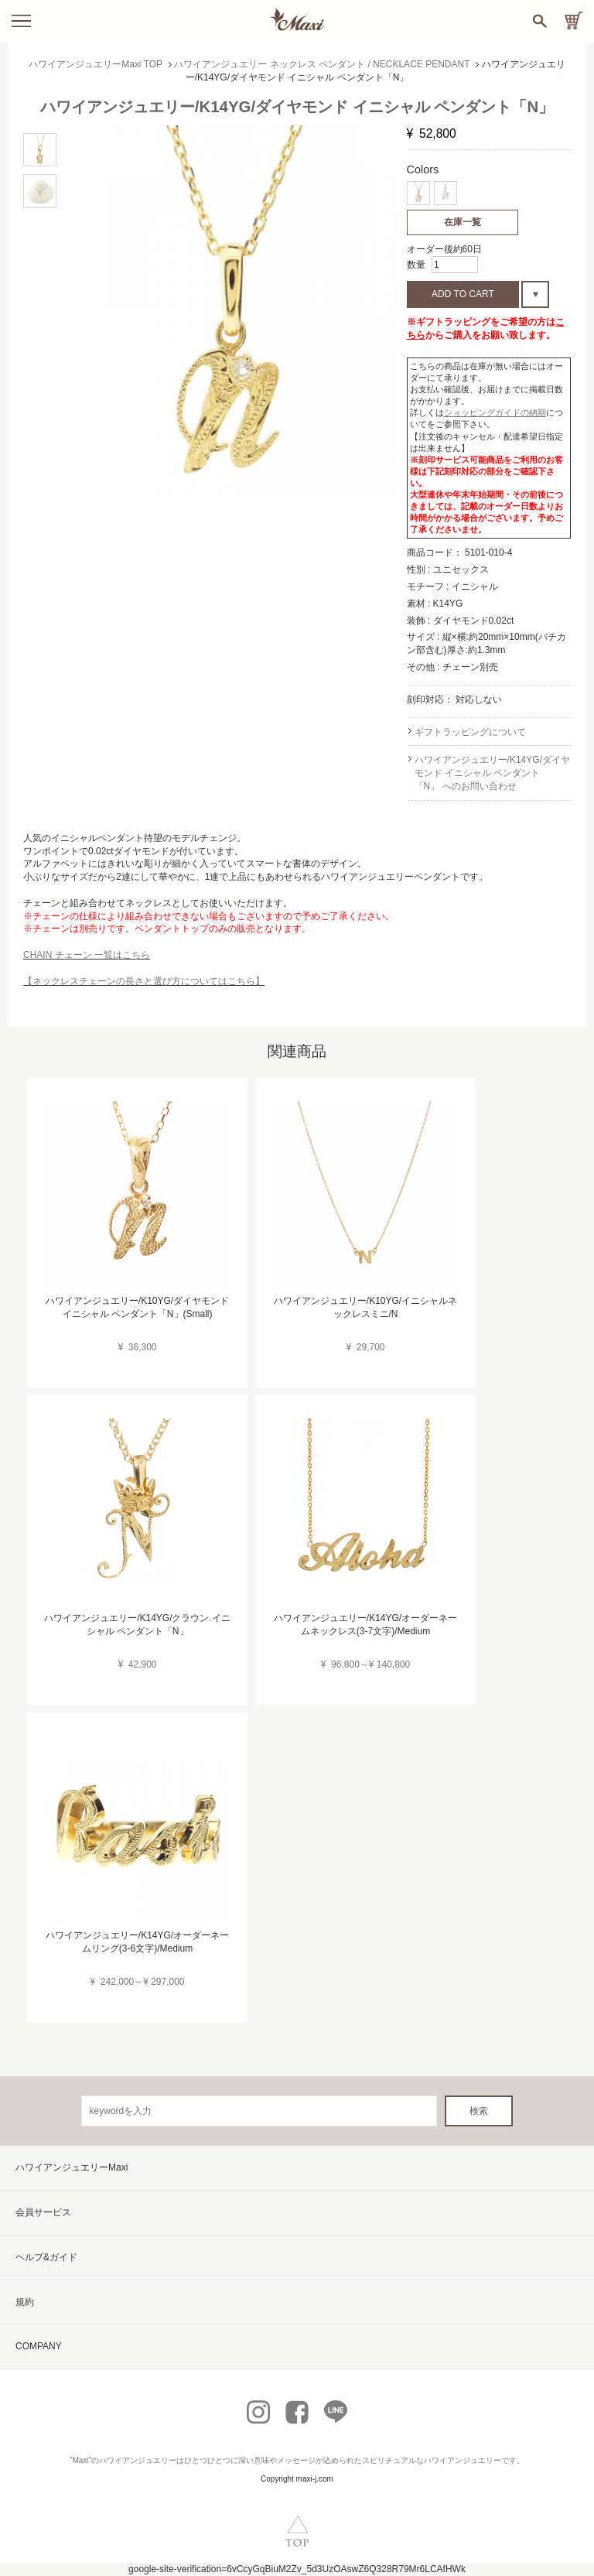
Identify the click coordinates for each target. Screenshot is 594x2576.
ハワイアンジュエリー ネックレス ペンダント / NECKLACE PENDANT (321, 64)
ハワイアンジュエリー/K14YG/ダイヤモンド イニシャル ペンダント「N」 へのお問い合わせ (492, 773)
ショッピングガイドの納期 (495, 412)
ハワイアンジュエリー (137, 2460)
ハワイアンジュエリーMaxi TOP (95, 64)
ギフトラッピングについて (470, 732)
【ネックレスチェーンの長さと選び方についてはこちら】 (144, 981)
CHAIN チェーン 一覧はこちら (86, 954)
